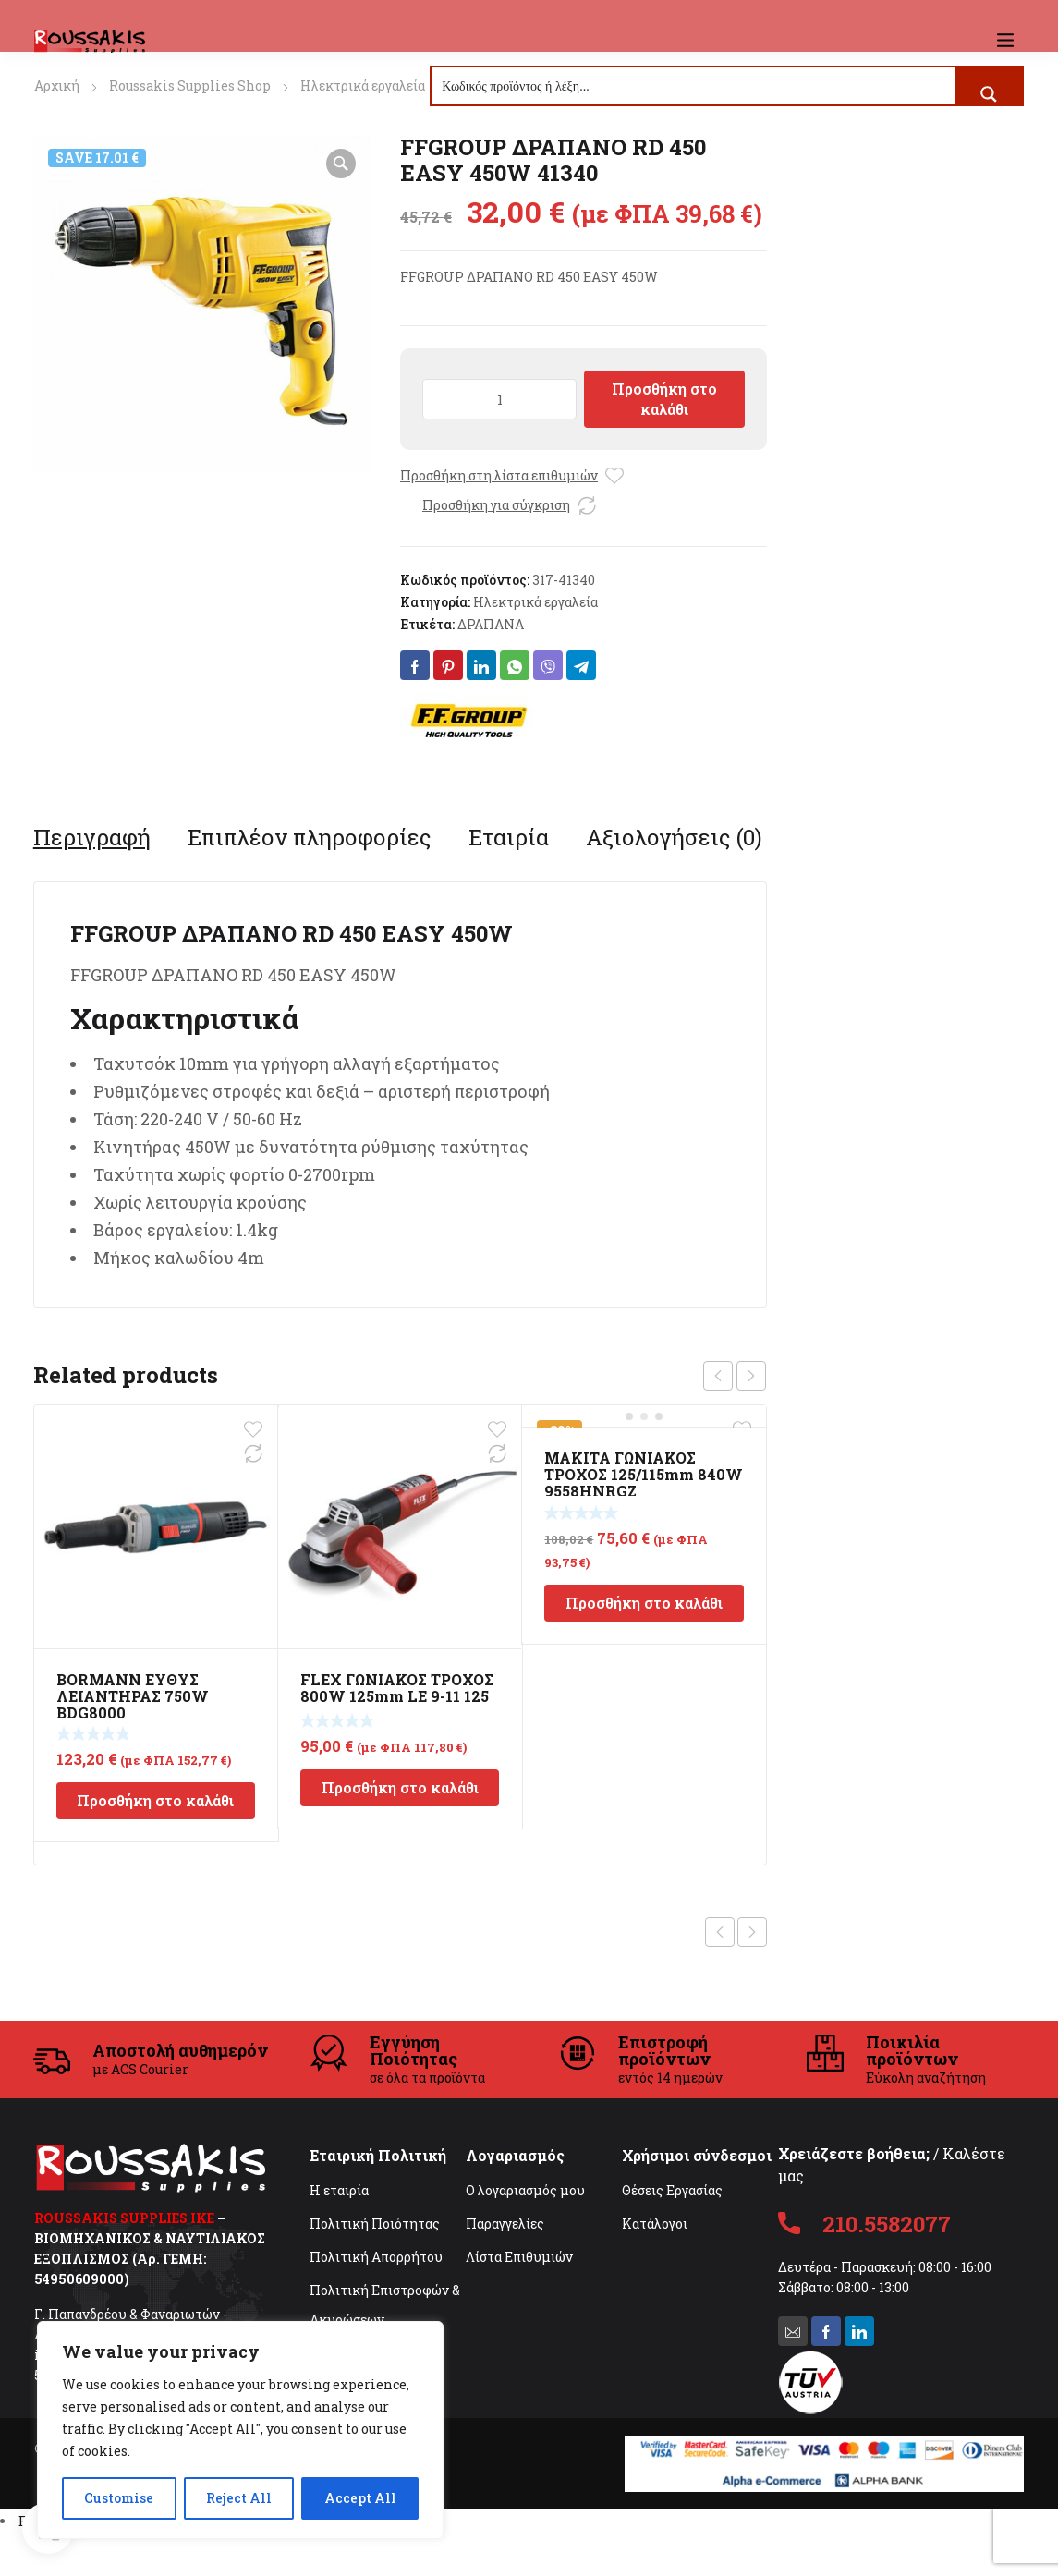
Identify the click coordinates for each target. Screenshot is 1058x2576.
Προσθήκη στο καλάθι (664, 399)
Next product (752, 1932)
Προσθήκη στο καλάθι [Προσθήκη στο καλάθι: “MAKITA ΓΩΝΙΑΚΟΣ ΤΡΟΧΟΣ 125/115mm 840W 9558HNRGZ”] (644, 1602)
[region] (240, 2430)
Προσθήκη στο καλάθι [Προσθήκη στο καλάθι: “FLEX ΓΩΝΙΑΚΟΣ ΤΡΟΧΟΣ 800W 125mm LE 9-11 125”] (400, 1787)
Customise (118, 2498)
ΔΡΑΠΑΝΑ (490, 624)
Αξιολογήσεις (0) (674, 837)
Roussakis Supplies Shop (190, 85)
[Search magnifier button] (988, 94)
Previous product (720, 1932)
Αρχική (56, 85)
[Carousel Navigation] (734, 1376)
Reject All (239, 2498)
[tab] (92, 837)
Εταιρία (508, 837)
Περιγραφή (92, 837)
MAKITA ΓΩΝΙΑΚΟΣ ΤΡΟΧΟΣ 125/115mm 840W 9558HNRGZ (643, 1474)
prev (718, 1376)
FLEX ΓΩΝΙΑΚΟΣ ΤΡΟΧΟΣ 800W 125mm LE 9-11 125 (396, 1688)
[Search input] (694, 86)
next (751, 1376)
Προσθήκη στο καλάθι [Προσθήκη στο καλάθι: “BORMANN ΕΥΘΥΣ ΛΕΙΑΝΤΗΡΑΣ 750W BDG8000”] (155, 1800)
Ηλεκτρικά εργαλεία (362, 85)
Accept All (360, 2498)
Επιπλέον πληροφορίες (310, 837)
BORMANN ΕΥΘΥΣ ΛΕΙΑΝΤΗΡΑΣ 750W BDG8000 (132, 1696)
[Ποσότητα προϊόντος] (499, 399)
